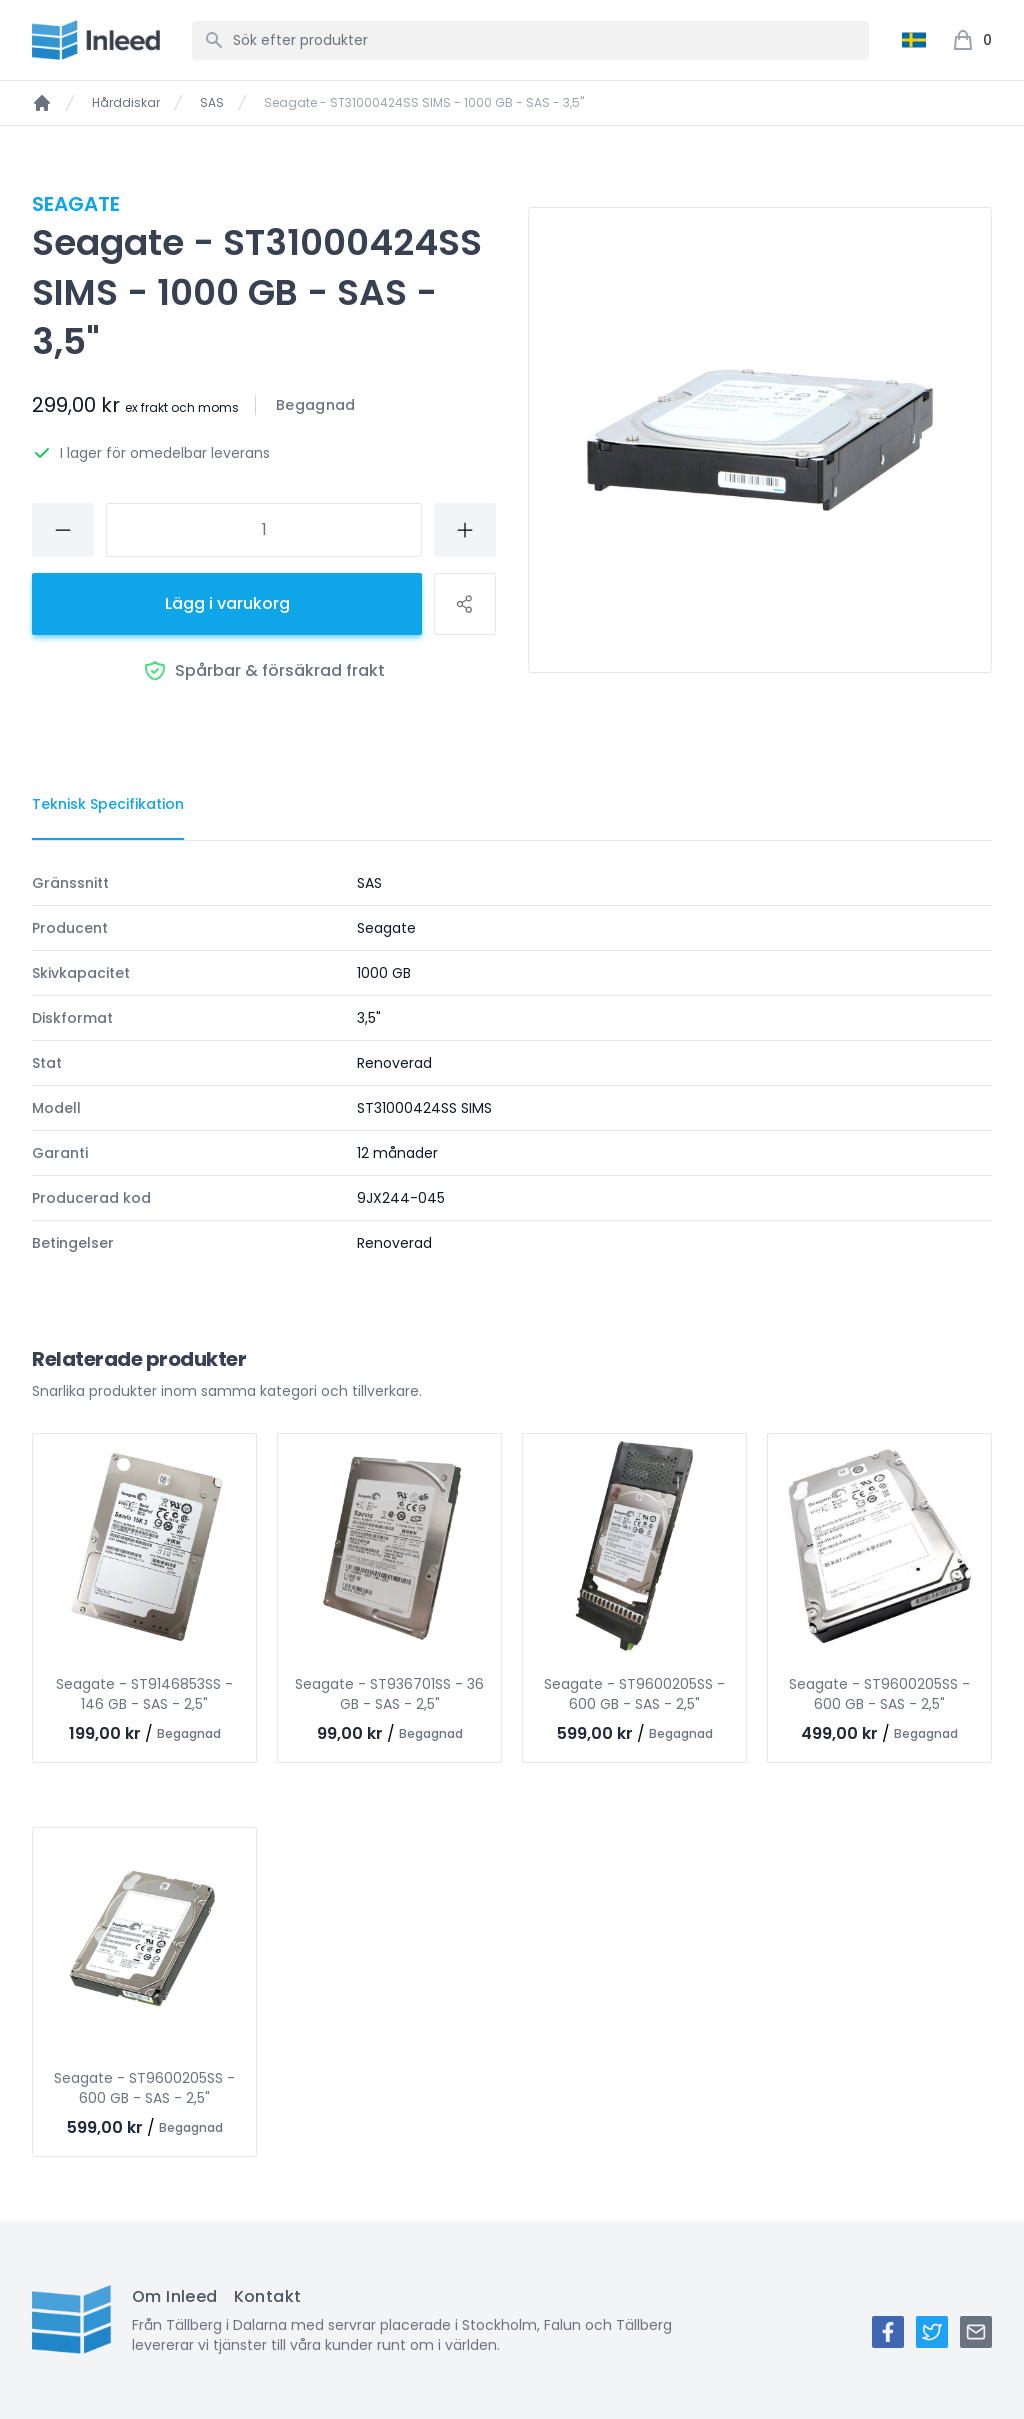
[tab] (108, 805)
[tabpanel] (512, 1063)
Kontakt (268, 2296)
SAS (212, 103)
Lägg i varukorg (227, 603)
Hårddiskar (126, 103)
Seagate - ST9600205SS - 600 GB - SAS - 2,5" (634, 1694)
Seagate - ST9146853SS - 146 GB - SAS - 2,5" (144, 1694)
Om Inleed (175, 2296)
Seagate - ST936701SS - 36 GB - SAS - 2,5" (389, 1694)
